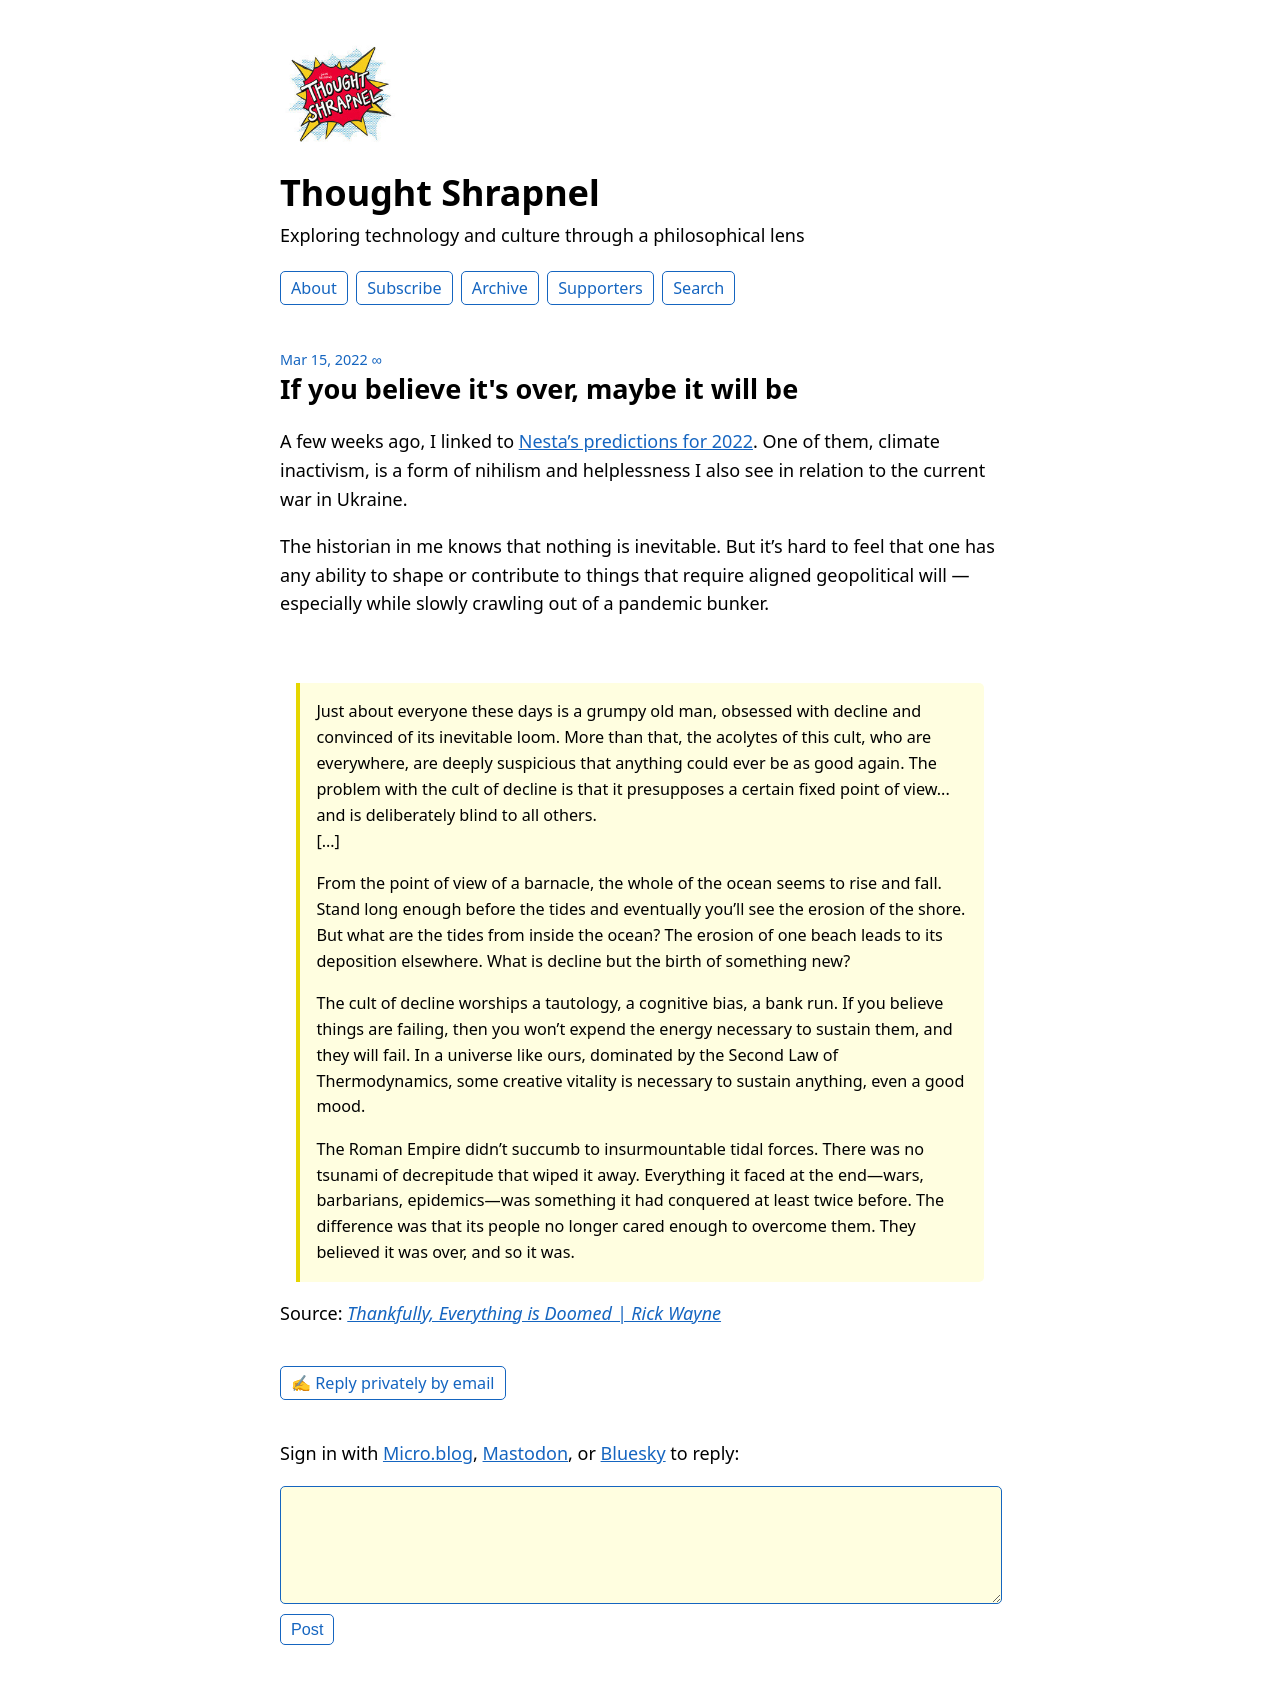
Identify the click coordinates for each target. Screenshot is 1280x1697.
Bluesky (633, 1453)
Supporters (600, 288)
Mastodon (526, 1453)
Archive (500, 288)
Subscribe (404, 288)
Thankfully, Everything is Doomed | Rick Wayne (534, 1313)
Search (698, 288)
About (314, 288)
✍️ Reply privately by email (393, 1383)
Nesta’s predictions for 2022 (636, 441)
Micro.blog (428, 1453)
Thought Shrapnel (440, 192)
